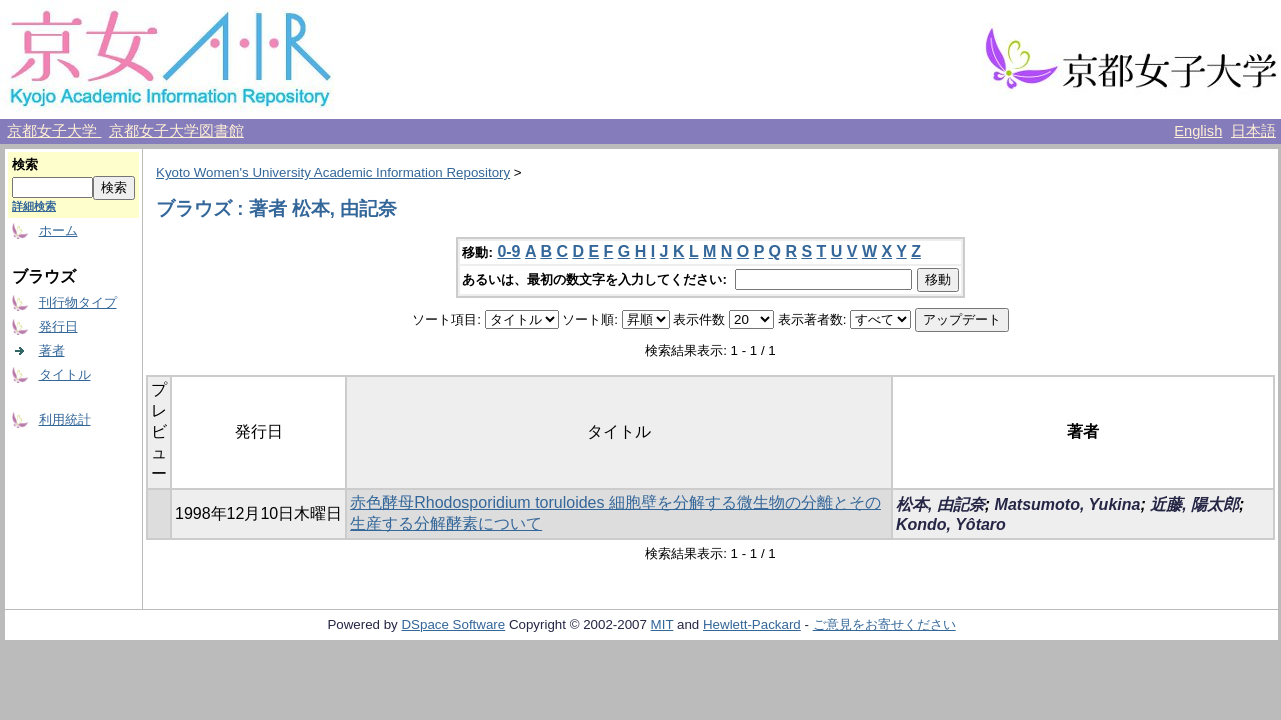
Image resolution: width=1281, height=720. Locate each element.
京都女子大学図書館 (176, 131)
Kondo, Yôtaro (951, 524)
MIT (662, 624)
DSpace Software (453, 624)
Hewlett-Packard (752, 624)
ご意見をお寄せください (884, 624)
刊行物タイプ (78, 302)
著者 (52, 350)
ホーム (58, 230)
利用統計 (65, 419)
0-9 (508, 251)
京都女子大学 (54, 131)
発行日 (58, 326)
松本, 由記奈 (940, 504)
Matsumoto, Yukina (1068, 504)
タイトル (65, 374)
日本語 (1253, 131)
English (1198, 131)
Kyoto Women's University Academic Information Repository (333, 172)
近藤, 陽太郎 (1194, 504)
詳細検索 (34, 206)
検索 (25, 164)
